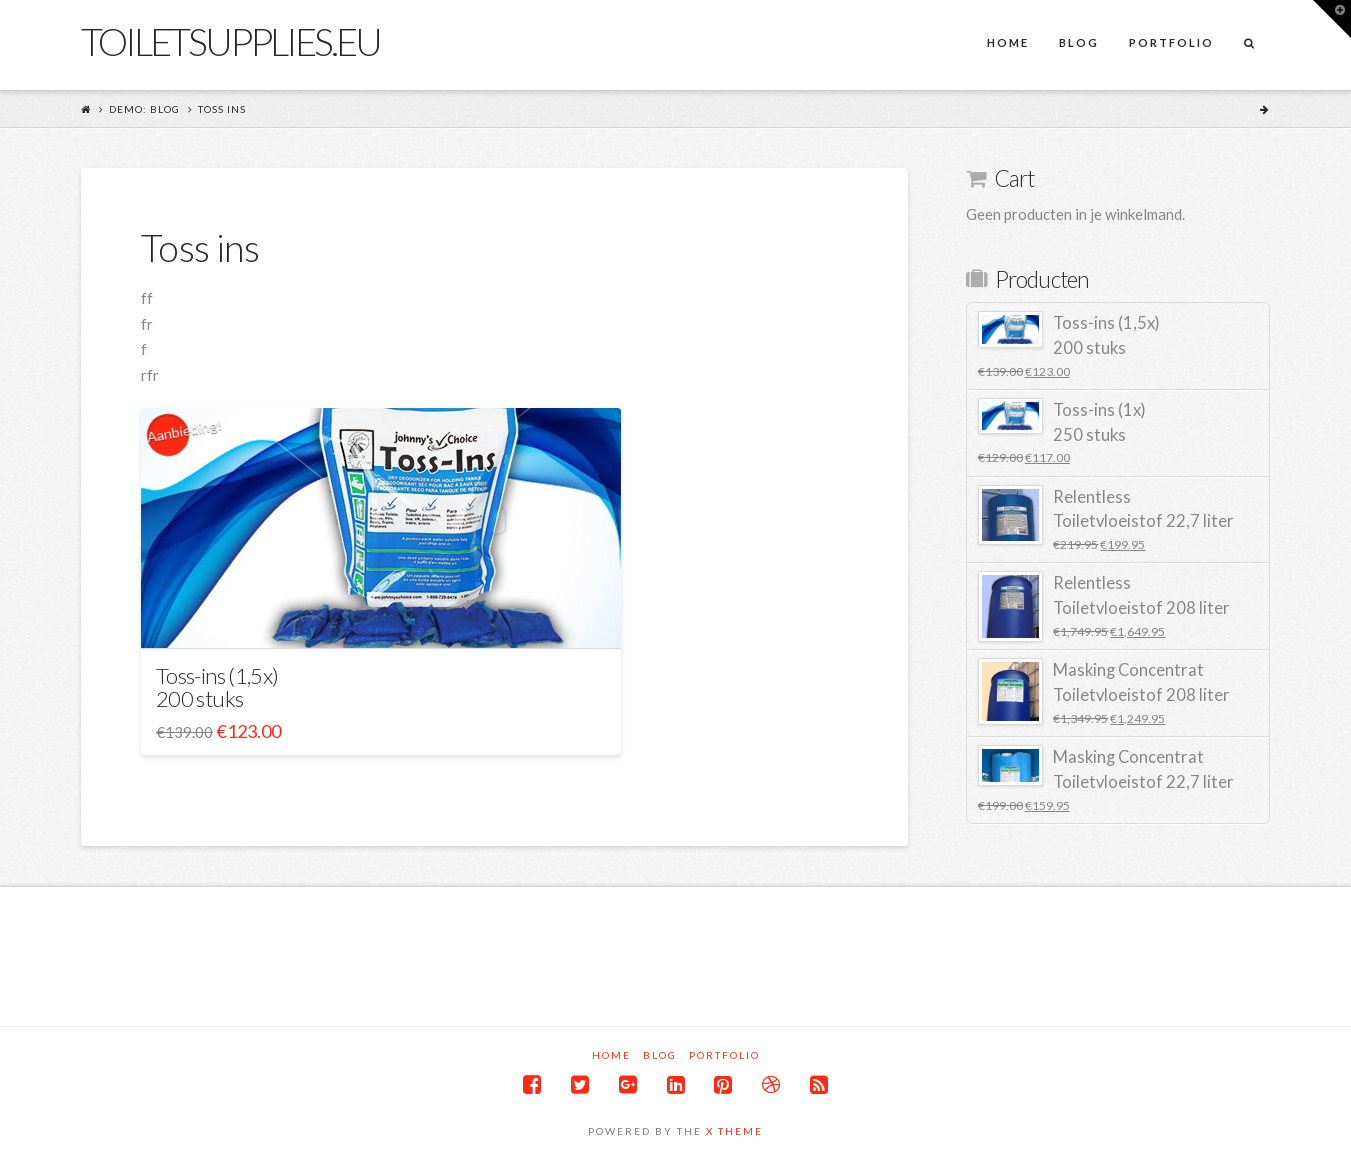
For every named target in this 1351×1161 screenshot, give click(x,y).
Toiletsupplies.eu (230, 41)
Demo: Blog (144, 109)
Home (611, 1055)
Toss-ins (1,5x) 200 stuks (217, 687)
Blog (660, 1055)
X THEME (734, 1131)
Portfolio (724, 1055)
